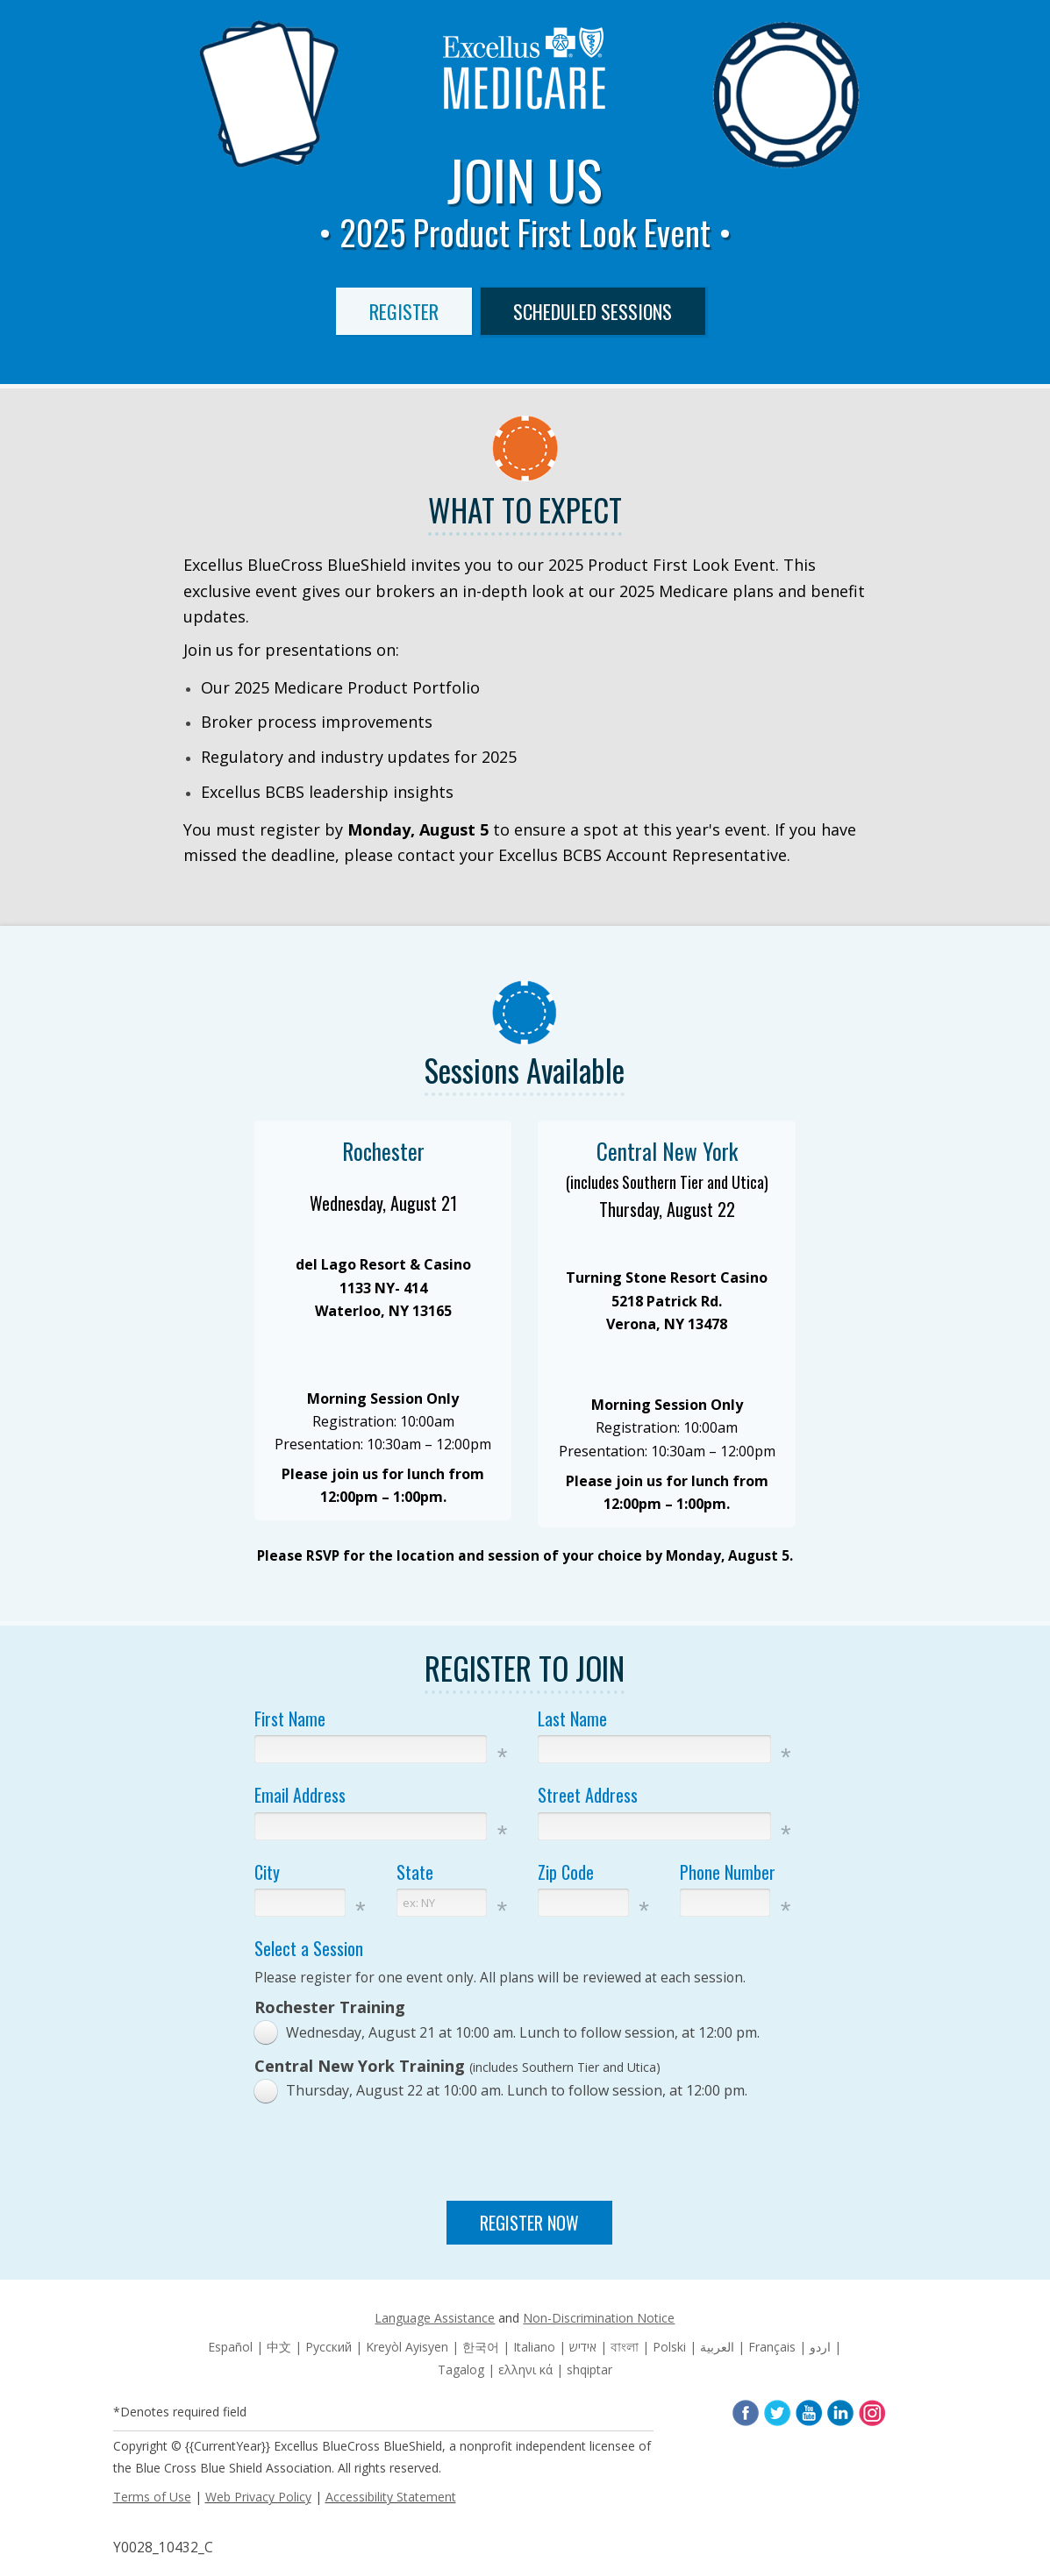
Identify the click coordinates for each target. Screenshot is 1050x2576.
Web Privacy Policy (258, 2496)
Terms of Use (152, 2496)
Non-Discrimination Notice (599, 2317)
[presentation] (529, 2154)
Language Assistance (435, 2317)
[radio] (511, 2033)
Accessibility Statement (390, 2496)
